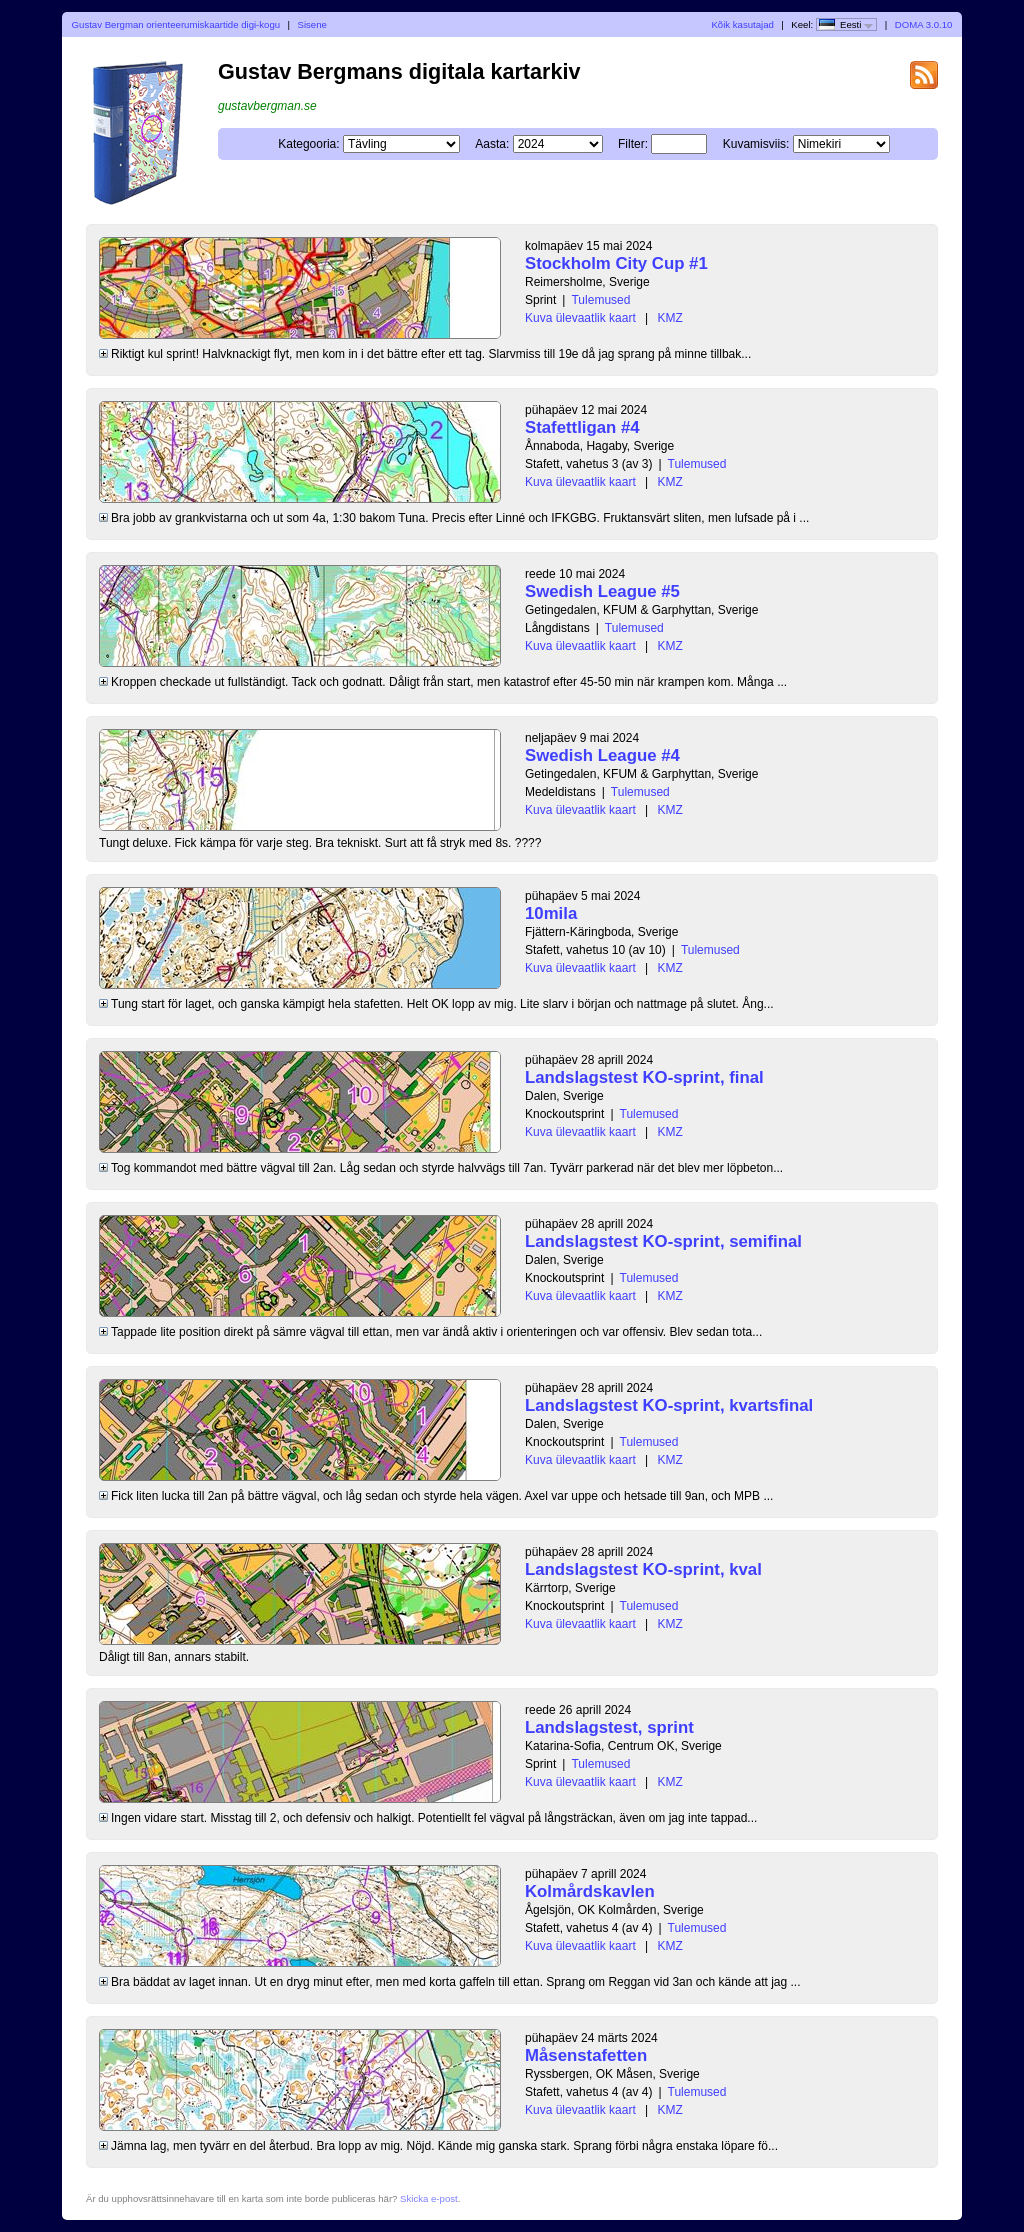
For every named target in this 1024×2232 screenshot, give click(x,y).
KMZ (670, 318)
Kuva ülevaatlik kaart (580, 318)
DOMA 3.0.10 (924, 24)
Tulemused (600, 300)
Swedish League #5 (602, 591)
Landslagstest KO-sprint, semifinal (663, 1241)
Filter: (633, 144)
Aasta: (492, 144)
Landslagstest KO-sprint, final (644, 1077)
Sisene (312, 24)
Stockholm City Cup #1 (616, 263)
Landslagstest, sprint (609, 1727)
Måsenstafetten (586, 2055)
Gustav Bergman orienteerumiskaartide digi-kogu (176, 24)
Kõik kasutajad (742, 24)
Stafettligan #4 (582, 427)
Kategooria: (308, 144)
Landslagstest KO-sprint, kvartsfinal (669, 1405)
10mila (551, 913)
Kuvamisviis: (756, 144)
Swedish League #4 (602, 755)
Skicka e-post (429, 2198)
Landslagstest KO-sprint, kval (643, 1569)
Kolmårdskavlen (590, 1891)
